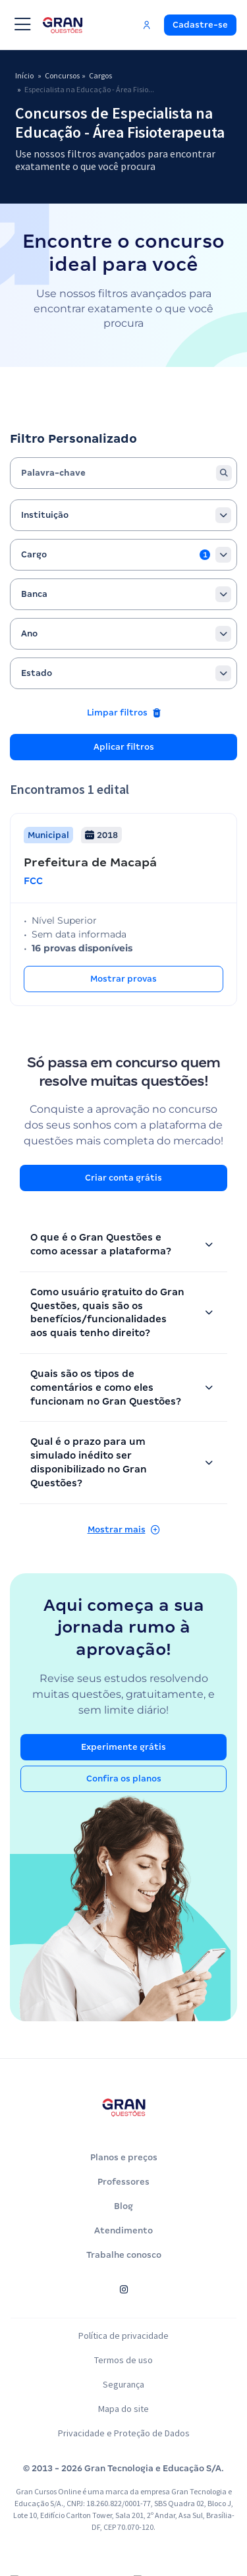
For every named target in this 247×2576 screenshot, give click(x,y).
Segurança (123, 2402)
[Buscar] (224, 491)
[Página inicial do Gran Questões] (124, 2125)
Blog (123, 2224)
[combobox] (123, 533)
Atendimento (123, 2249)
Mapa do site (123, 2427)
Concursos (65, 75)
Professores (123, 2200)
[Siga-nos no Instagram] (123, 2308)
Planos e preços (123, 2176)
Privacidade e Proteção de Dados (123, 2451)
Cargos (106, 75)
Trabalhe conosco (123, 2273)
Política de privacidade (123, 2354)
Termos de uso (124, 2378)
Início (24, 75)
